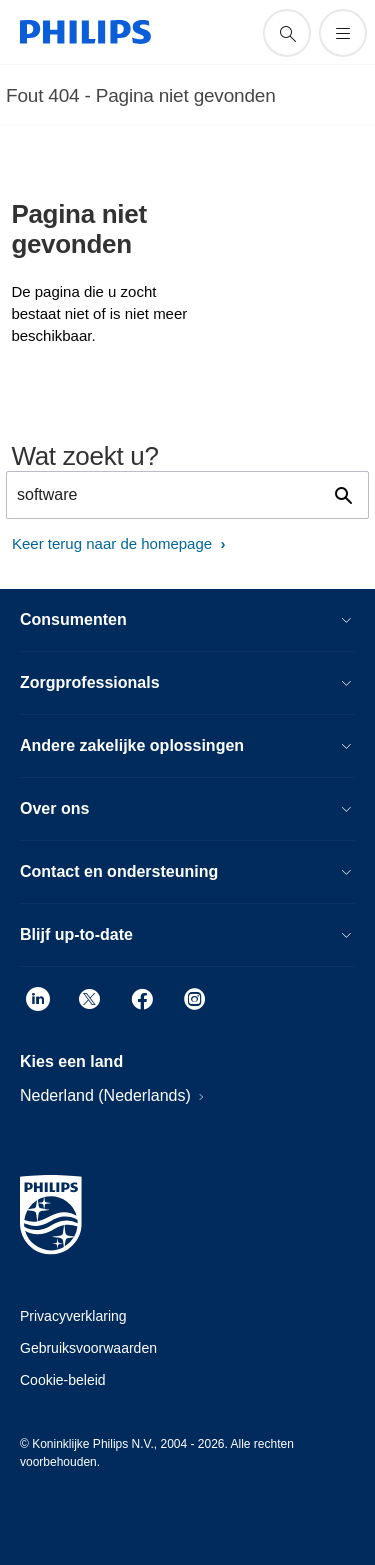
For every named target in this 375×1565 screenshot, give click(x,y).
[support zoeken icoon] (287, 33)
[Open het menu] (343, 33)
